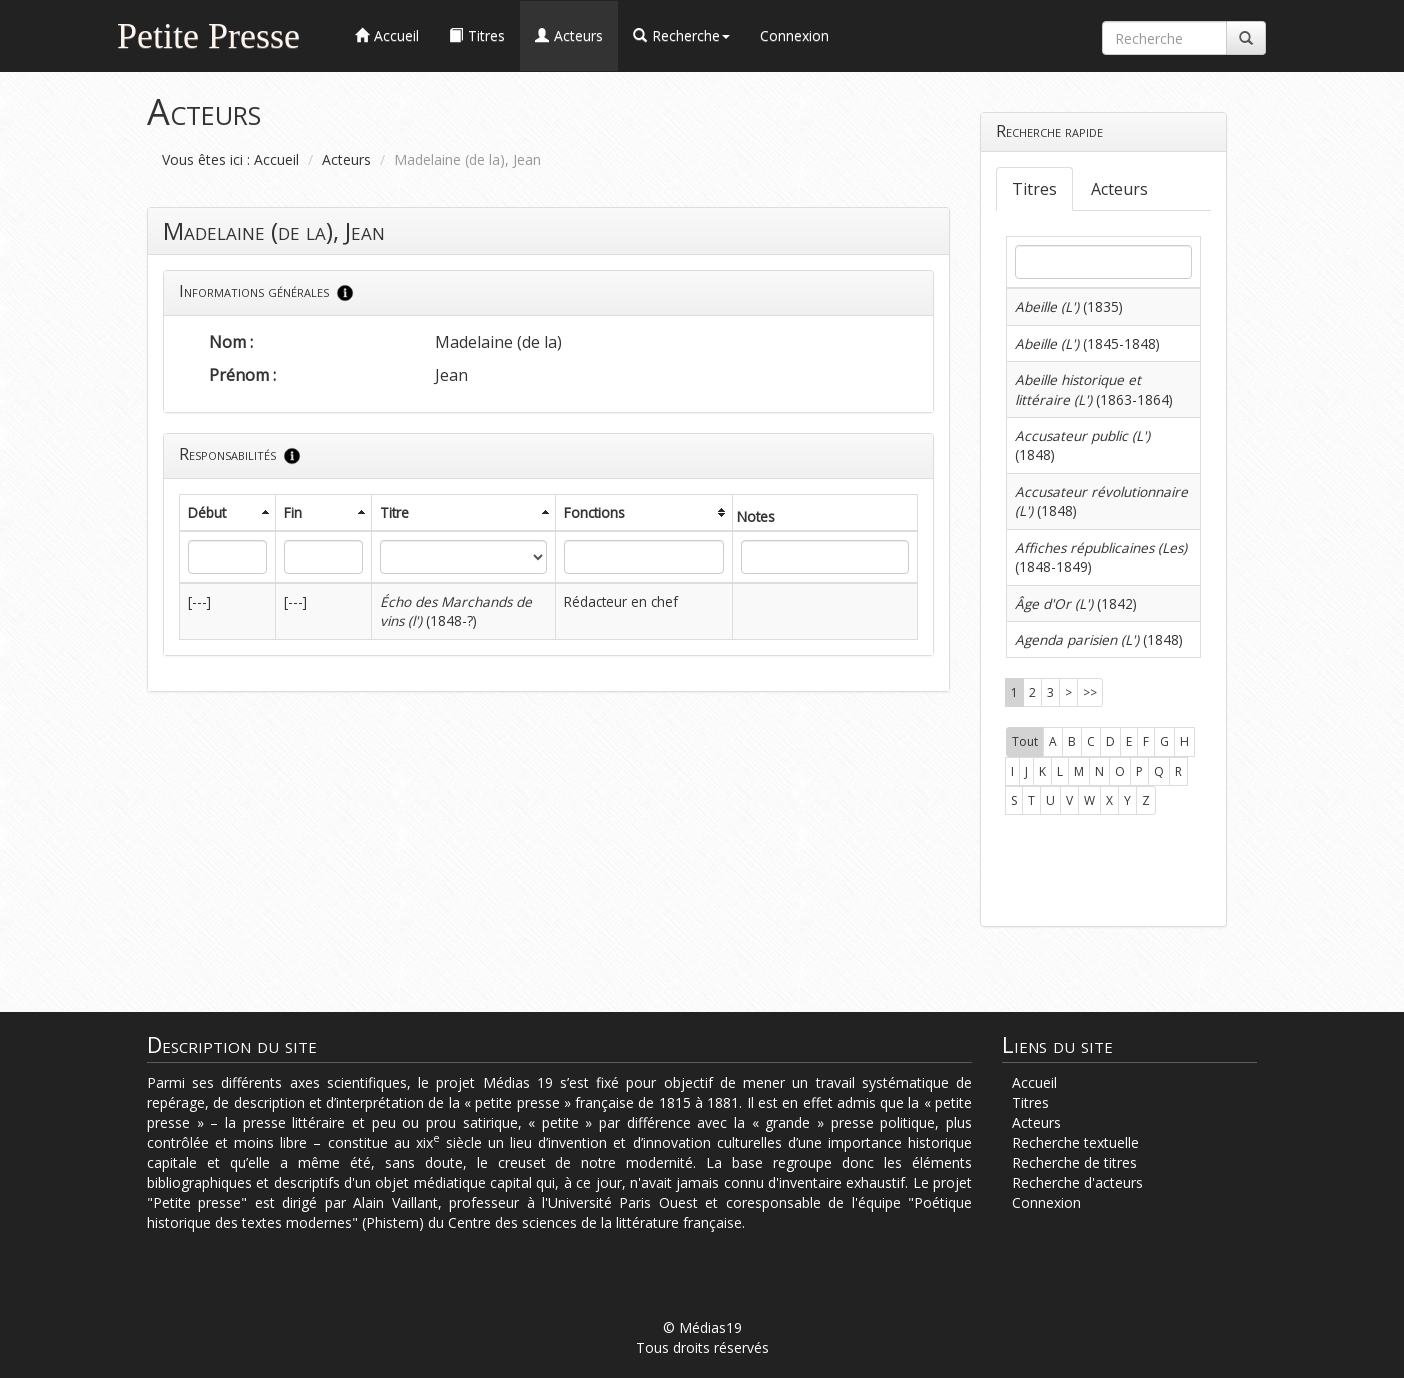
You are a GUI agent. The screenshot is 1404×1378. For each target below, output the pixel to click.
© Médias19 (702, 1327)
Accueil (276, 159)
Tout (1025, 741)
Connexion (794, 35)
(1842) (1076, 603)
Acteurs (346, 159)
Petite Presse (208, 33)
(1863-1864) (1094, 389)
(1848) (1099, 639)
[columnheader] (228, 512)
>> (1090, 692)
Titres (1034, 189)
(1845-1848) (1087, 343)
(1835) (1069, 306)
